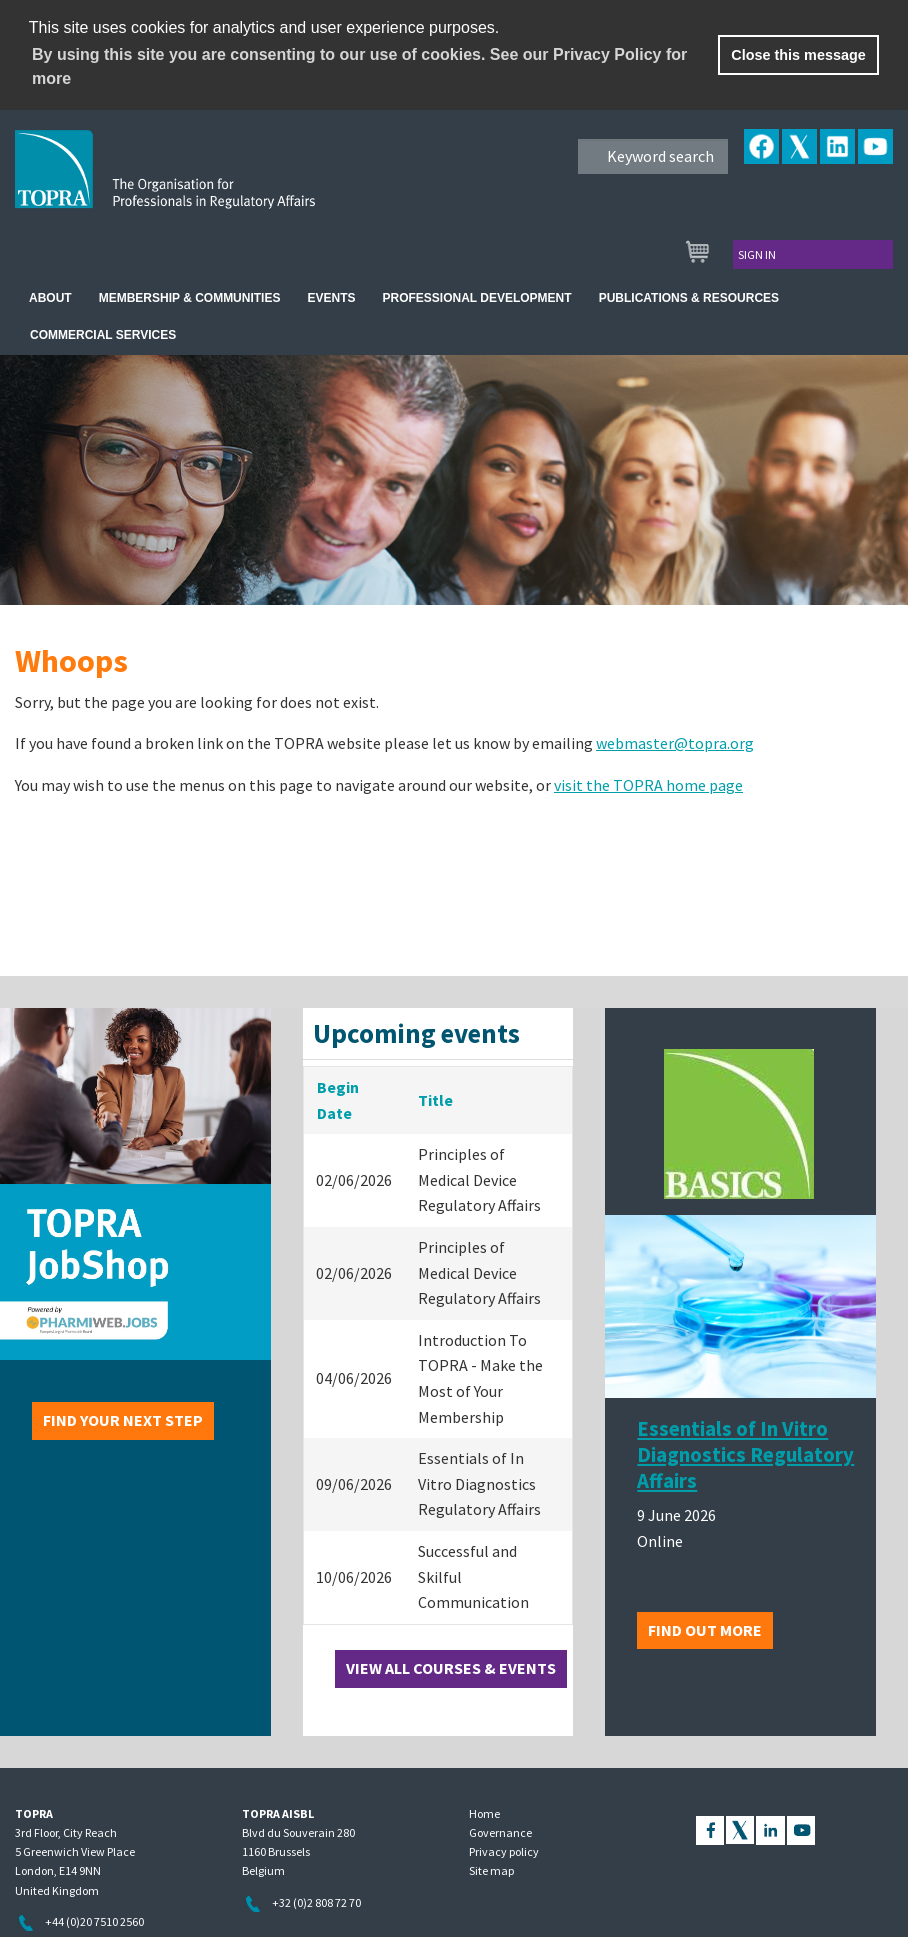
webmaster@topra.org (675, 743)
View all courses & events (451, 1668)
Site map (491, 1870)
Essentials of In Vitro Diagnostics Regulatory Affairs (745, 1455)
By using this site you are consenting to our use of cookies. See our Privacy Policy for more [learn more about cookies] (359, 66)
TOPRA (206, 185)
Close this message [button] (798, 55)
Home (484, 1813)
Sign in (757, 254)
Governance (500, 1832)
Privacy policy (504, 1851)
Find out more (705, 1630)
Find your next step (123, 1420)
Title (435, 1100)
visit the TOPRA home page (648, 785)
